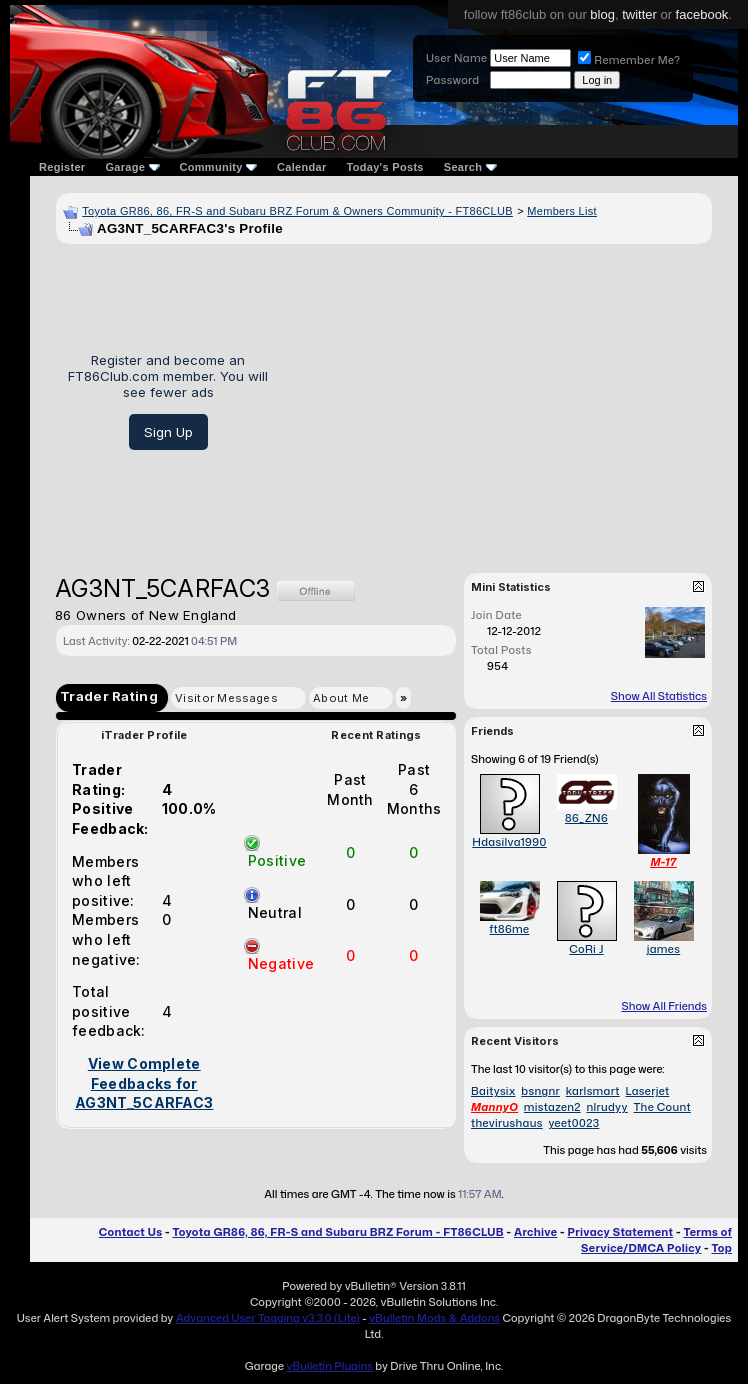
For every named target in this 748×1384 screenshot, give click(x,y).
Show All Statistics (659, 696)
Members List (562, 211)
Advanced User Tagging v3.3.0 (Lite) (268, 1318)
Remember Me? (629, 60)
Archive (535, 1232)
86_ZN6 (586, 818)
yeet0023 (574, 1123)
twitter (639, 14)
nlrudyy (607, 1107)
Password (452, 80)
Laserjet (647, 1091)
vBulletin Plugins (329, 1366)
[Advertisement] (497, 401)
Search (470, 167)
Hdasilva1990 (509, 842)
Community (219, 167)
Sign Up (168, 432)
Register (62, 167)
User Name (456, 58)
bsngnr (540, 1091)
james (664, 949)
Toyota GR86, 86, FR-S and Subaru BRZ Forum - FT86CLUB (337, 1232)
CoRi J (586, 949)
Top (722, 1248)
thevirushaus (507, 1123)
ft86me (510, 929)
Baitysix (493, 1091)
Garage (132, 167)
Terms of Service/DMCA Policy (656, 1240)
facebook (702, 14)
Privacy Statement (621, 1232)
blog (602, 14)
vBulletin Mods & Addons (434, 1318)
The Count (662, 1107)
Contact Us (130, 1232)
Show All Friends (664, 1006)
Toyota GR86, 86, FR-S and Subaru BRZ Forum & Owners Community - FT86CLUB (297, 211)
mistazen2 (552, 1107)
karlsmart (593, 1091)
